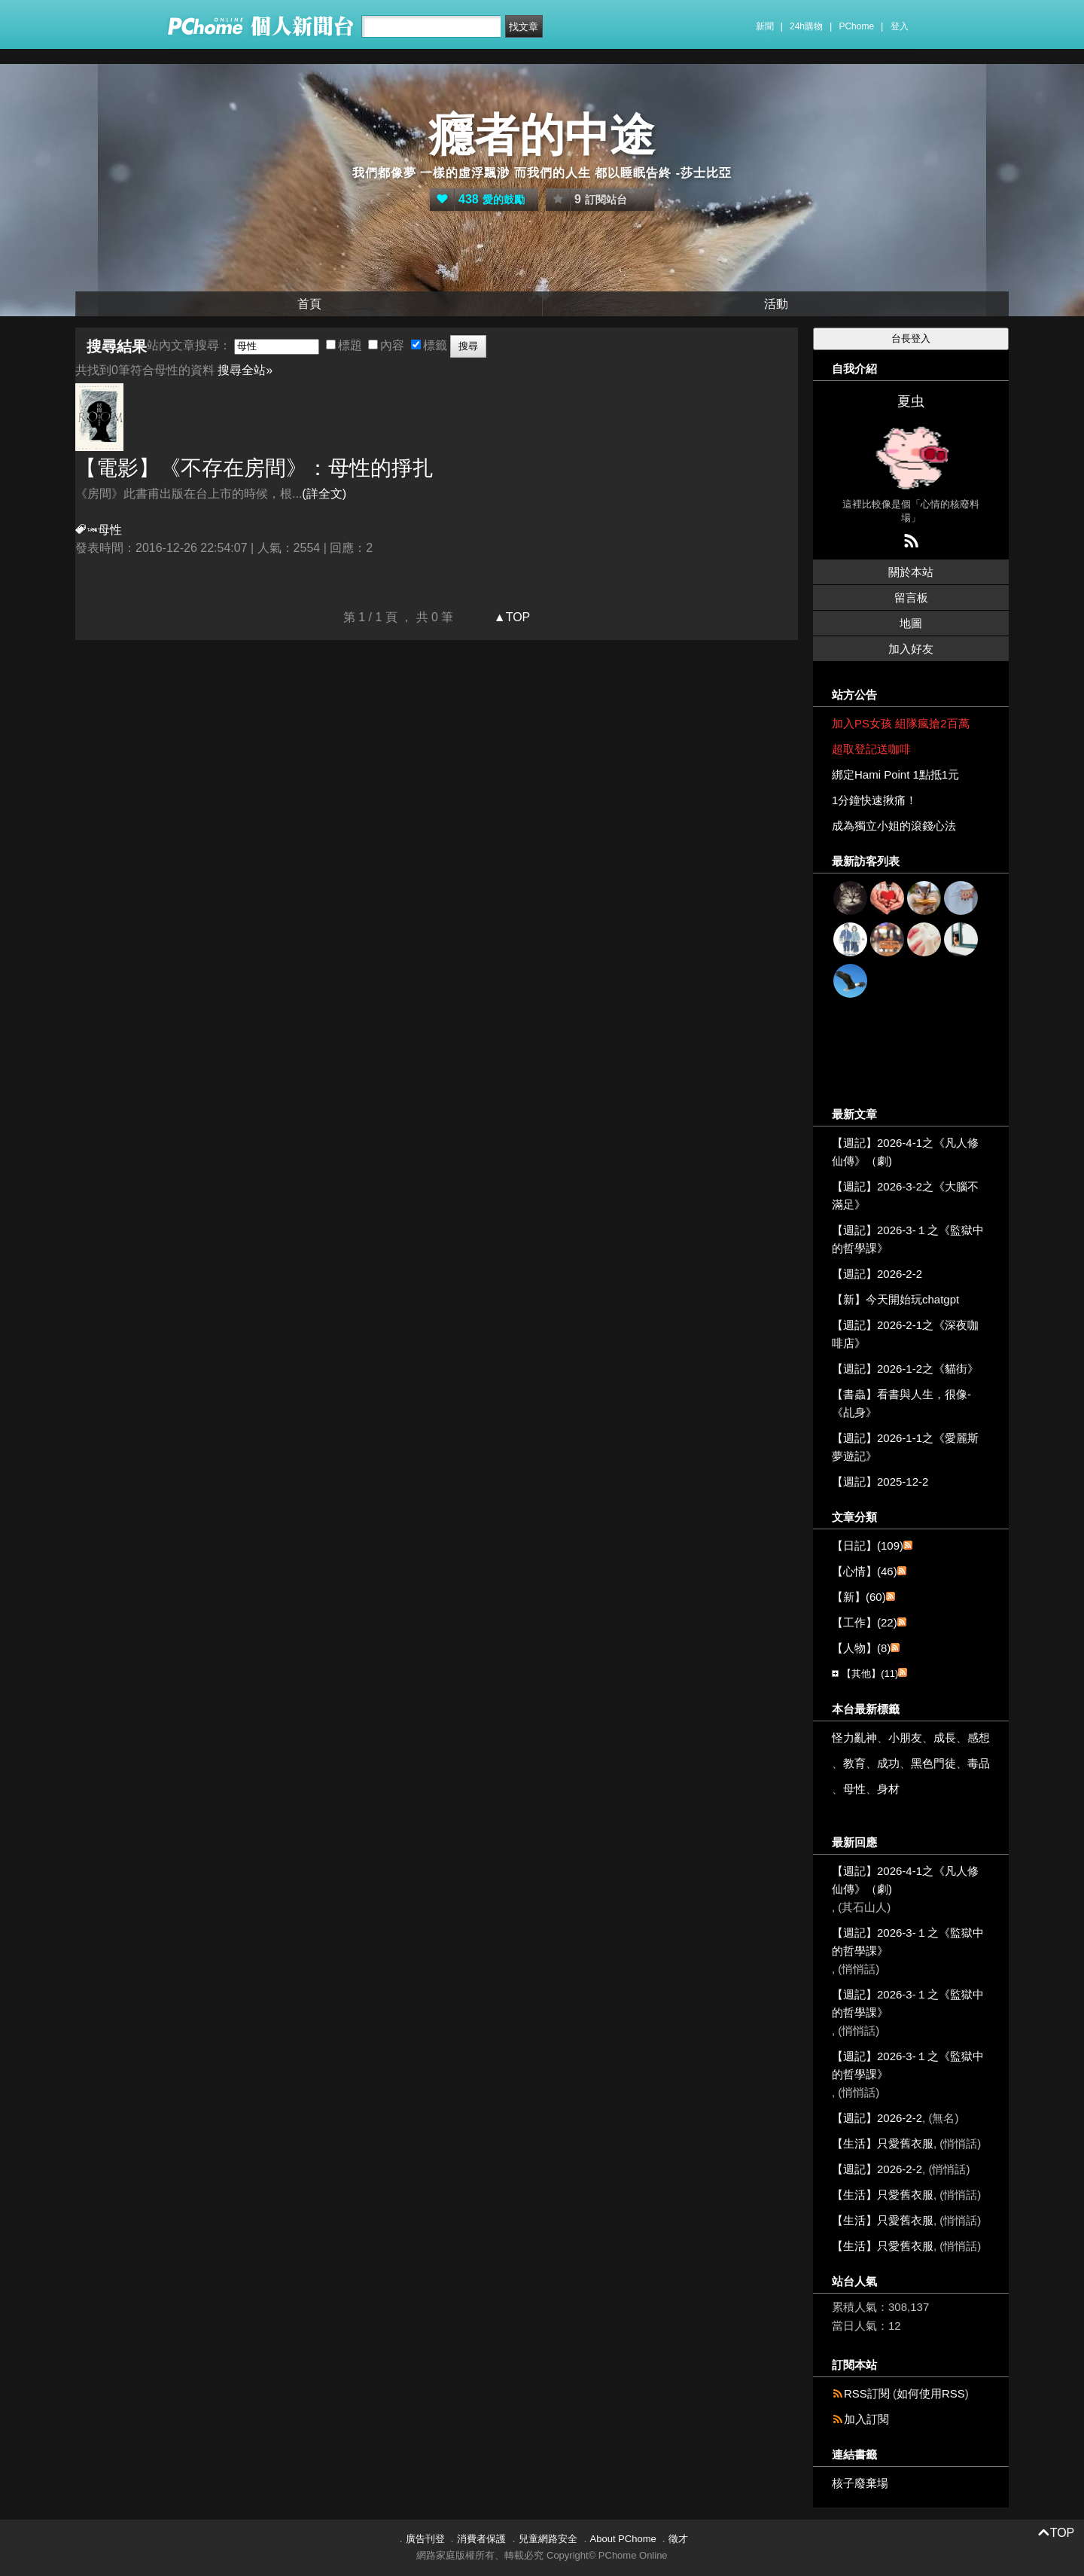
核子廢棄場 (860, 2483)
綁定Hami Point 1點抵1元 (895, 774)
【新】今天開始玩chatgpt (895, 1299)
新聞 (765, 26)
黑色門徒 (933, 1763)
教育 (854, 1763)
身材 (888, 1788)
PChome (856, 26)
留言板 (911, 597)
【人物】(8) (861, 1648)
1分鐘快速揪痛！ (874, 800)
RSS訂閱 (867, 2393)
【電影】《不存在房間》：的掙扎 (254, 468)
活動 (776, 303)
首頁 (309, 303)
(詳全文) (324, 493)
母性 (854, 1788)
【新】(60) (859, 1596)
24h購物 (806, 26)
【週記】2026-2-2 (877, 1273)
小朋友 (905, 1737)
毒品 (978, 1763)
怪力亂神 (854, 1737)
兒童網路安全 (548, 2538)
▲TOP (510, 617)
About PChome (623, 2538)
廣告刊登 (425, 2538)
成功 (888, 1763)
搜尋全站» (245, 370)
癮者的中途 (542, 135)
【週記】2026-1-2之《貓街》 (905, 1368)
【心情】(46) (864, 1571)
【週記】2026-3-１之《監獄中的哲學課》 (908, 1239)
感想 (978, 1737)
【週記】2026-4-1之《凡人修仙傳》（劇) (905, 1151)
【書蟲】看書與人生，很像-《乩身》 (901, 1403)
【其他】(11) (870, 1673)
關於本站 (910, 572)
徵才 (678, 2538)
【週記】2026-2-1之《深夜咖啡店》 (905, 1333)
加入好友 (910, 648)
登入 (900, 26)
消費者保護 (481, 2538)
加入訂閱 (866, 2419)
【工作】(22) (864, 1622)
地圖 (911, 623)
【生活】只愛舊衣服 (882, 2143)
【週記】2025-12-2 (880, 1481)
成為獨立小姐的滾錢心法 (894, 825)
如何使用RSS (931, 2393)
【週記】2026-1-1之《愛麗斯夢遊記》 (905, 1446)
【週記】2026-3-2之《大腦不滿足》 (905, 1195)
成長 (944, 1737)
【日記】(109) (867, 1545)
